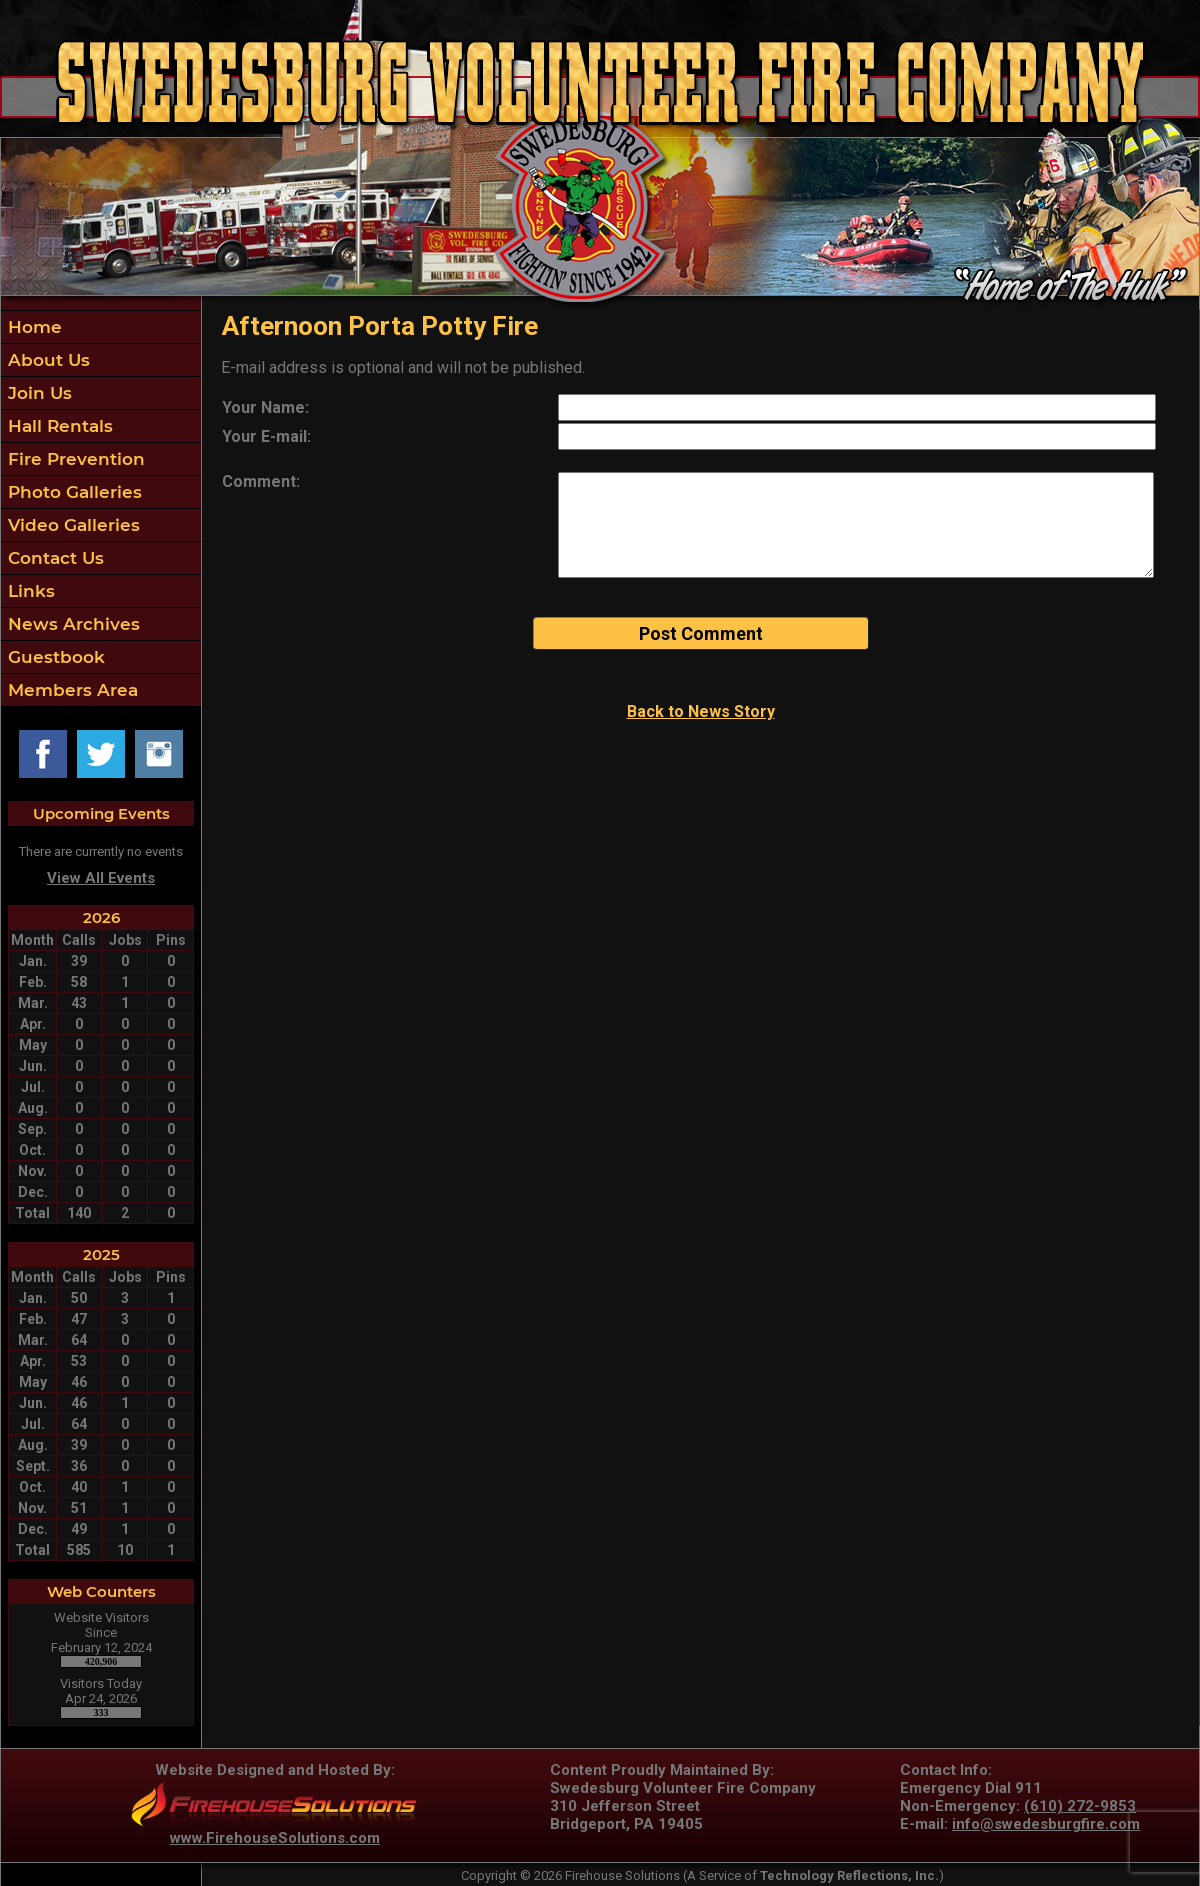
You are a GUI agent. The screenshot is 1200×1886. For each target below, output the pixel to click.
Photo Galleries (72, 492)
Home (32, 327)
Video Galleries (71, 525)
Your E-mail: (266, 436)
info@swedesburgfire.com (1046, 1824)
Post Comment (701, 633)
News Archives (71, 624)
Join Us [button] (37, 393)
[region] (101, 508)
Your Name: (265, 407)
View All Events (101, 878)
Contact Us (53, 558)
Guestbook (54, 657)
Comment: (261, 481)
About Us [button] (46, 360)
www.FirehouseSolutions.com (275, 1838)
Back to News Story (701, 711)
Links (29, 591)
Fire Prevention (74, 459)
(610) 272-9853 (1080, 1806)
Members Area (70, 690)
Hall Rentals (58, 426)
